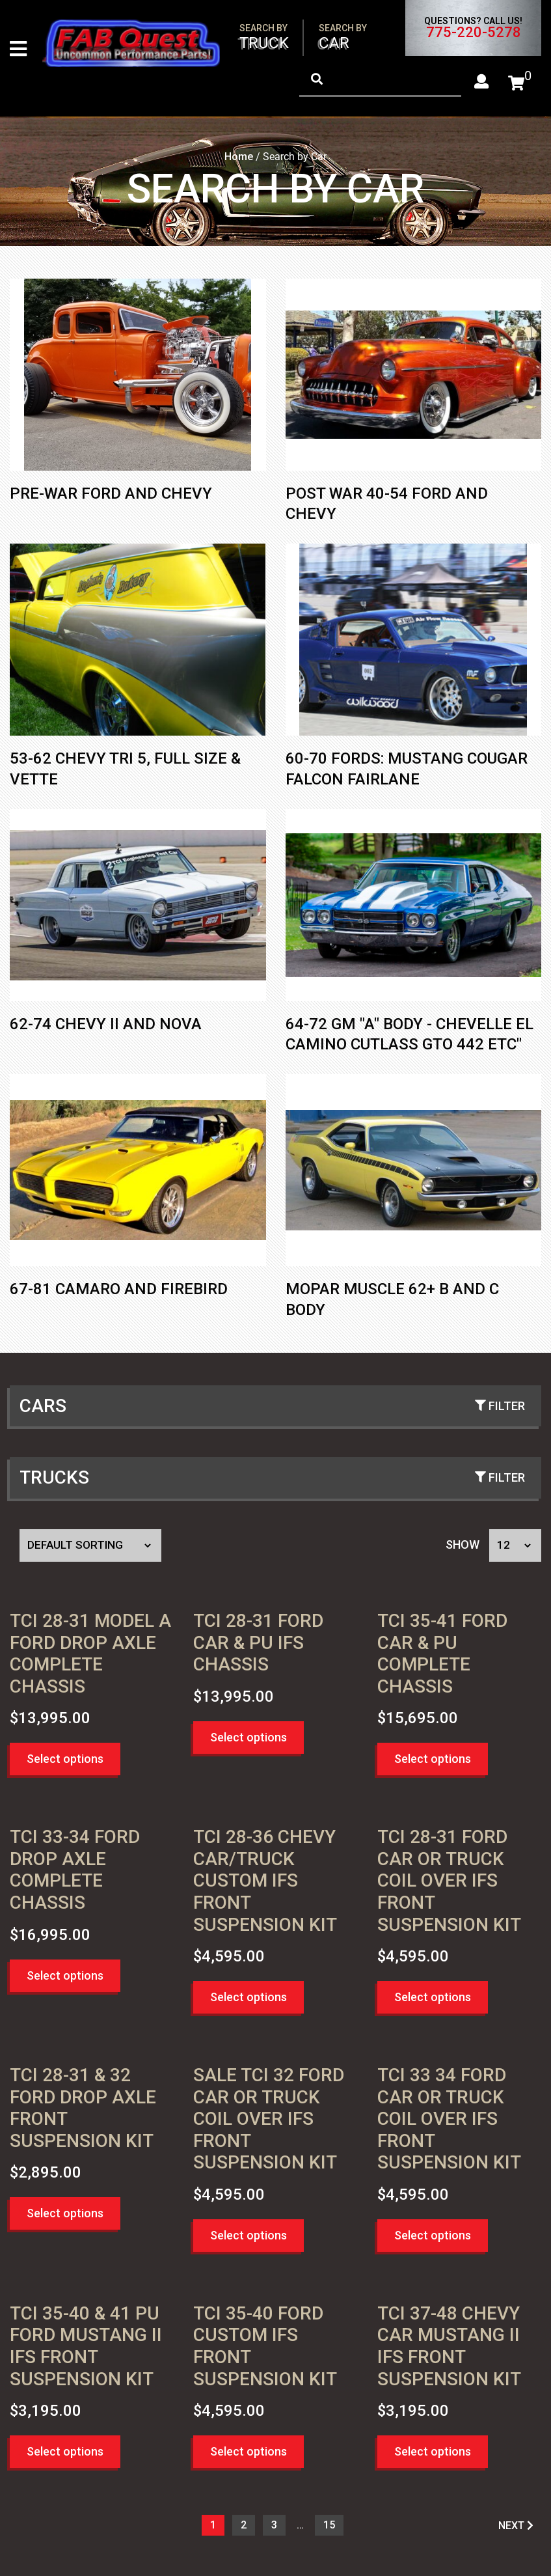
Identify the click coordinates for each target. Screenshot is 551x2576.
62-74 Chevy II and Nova (106, 1027)
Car (343, 37)
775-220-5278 (473, 32)
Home (238, 159)
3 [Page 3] (274, 2527)
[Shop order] (90, 1548)
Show (462, 1547)
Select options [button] (65, 1761)
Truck (264, 37)
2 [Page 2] (244, 2527)
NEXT (515, 2528)
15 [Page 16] (329, 2527)
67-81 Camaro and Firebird (119, 1291)
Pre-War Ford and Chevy (111, 496)
